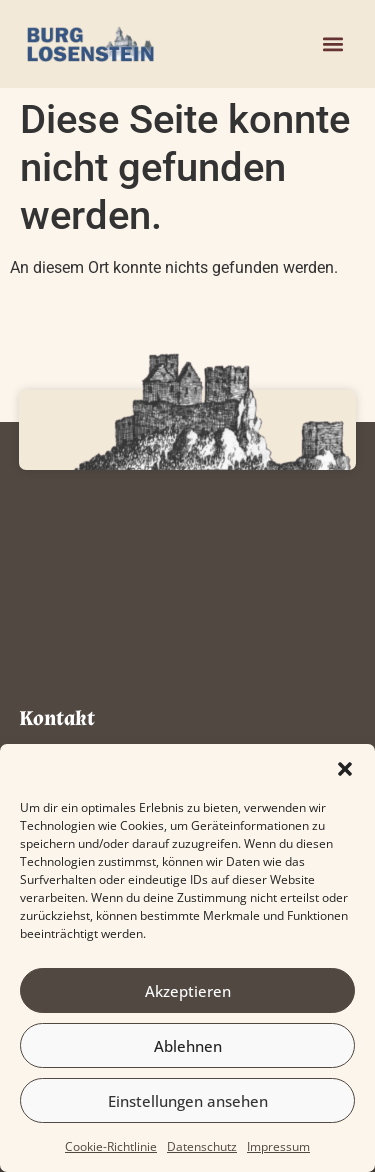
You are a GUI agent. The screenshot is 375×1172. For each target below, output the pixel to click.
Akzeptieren (188, 991)
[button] (345, 769)
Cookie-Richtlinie (111, 1146)
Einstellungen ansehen (188, 1101)
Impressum (278, 1146)
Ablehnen (188, 1046)
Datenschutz (202, 1146)
